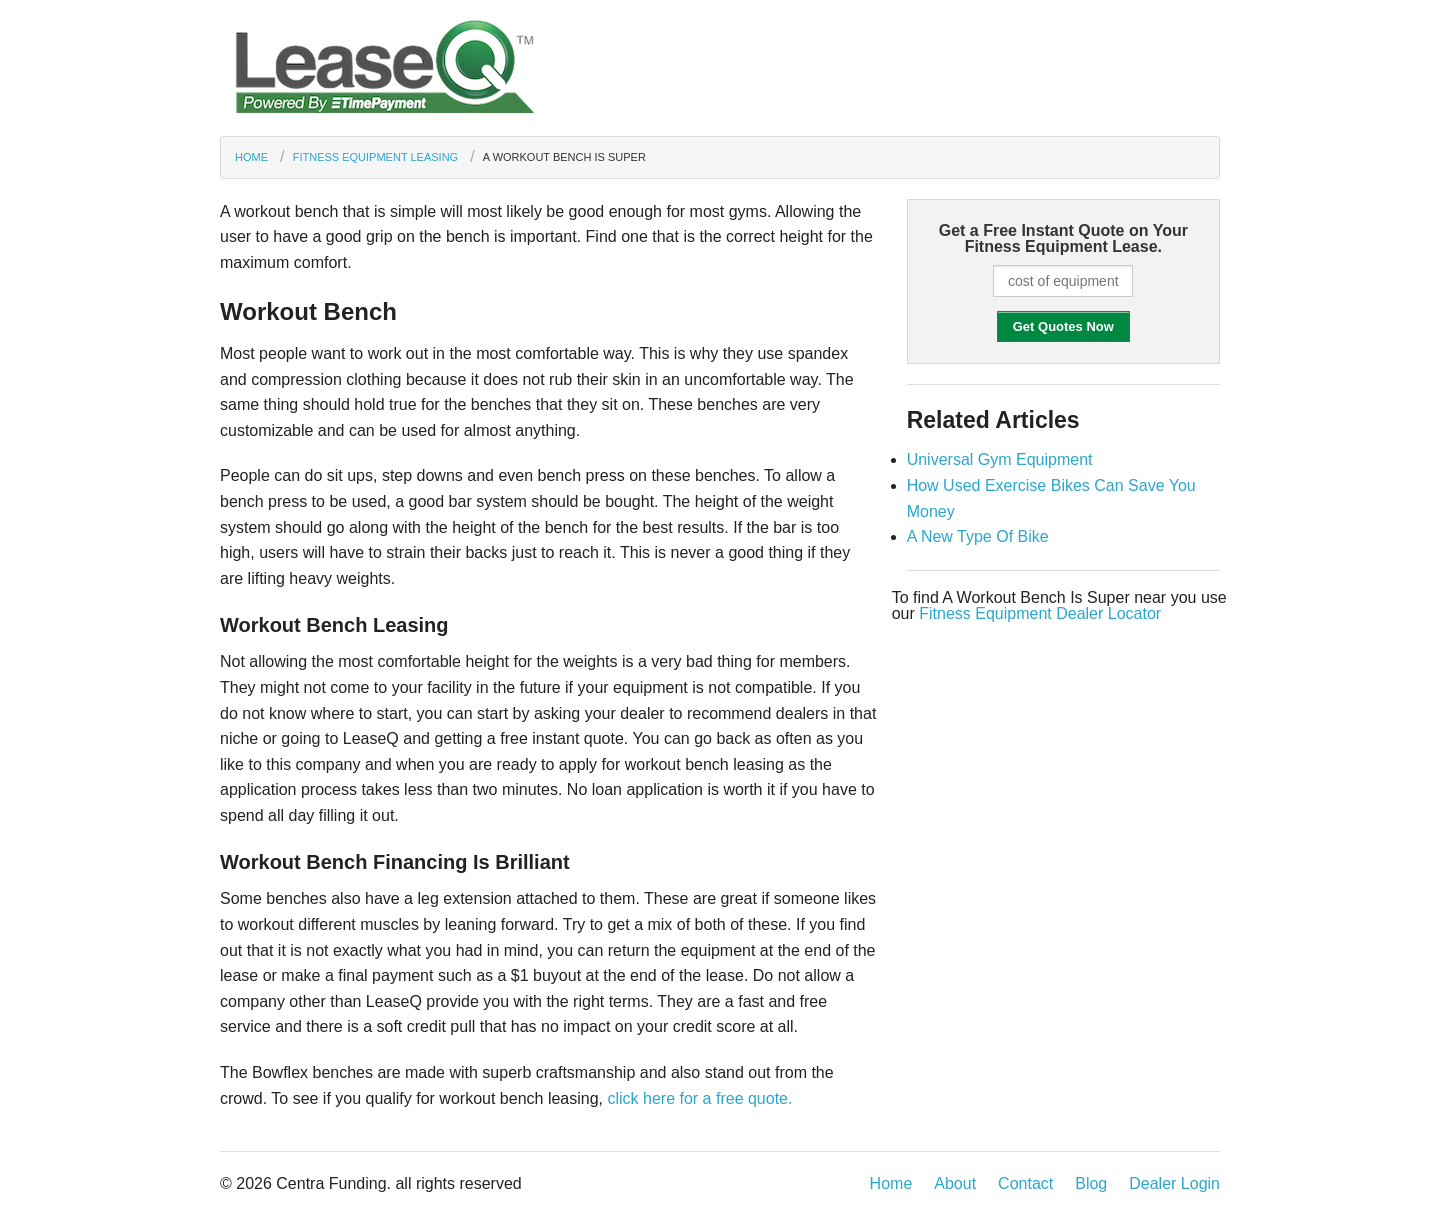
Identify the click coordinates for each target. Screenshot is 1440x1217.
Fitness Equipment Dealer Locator (1040, 613)
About (955, 1183)
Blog (1091, 1183)
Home (251, 157)
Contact (1025, 1183)
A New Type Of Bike (978, 536)
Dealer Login (1174, 1183)
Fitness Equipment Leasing (375, 157)
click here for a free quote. (699, 1098)
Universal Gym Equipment (1000, 459)
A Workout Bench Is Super (564, 157)
